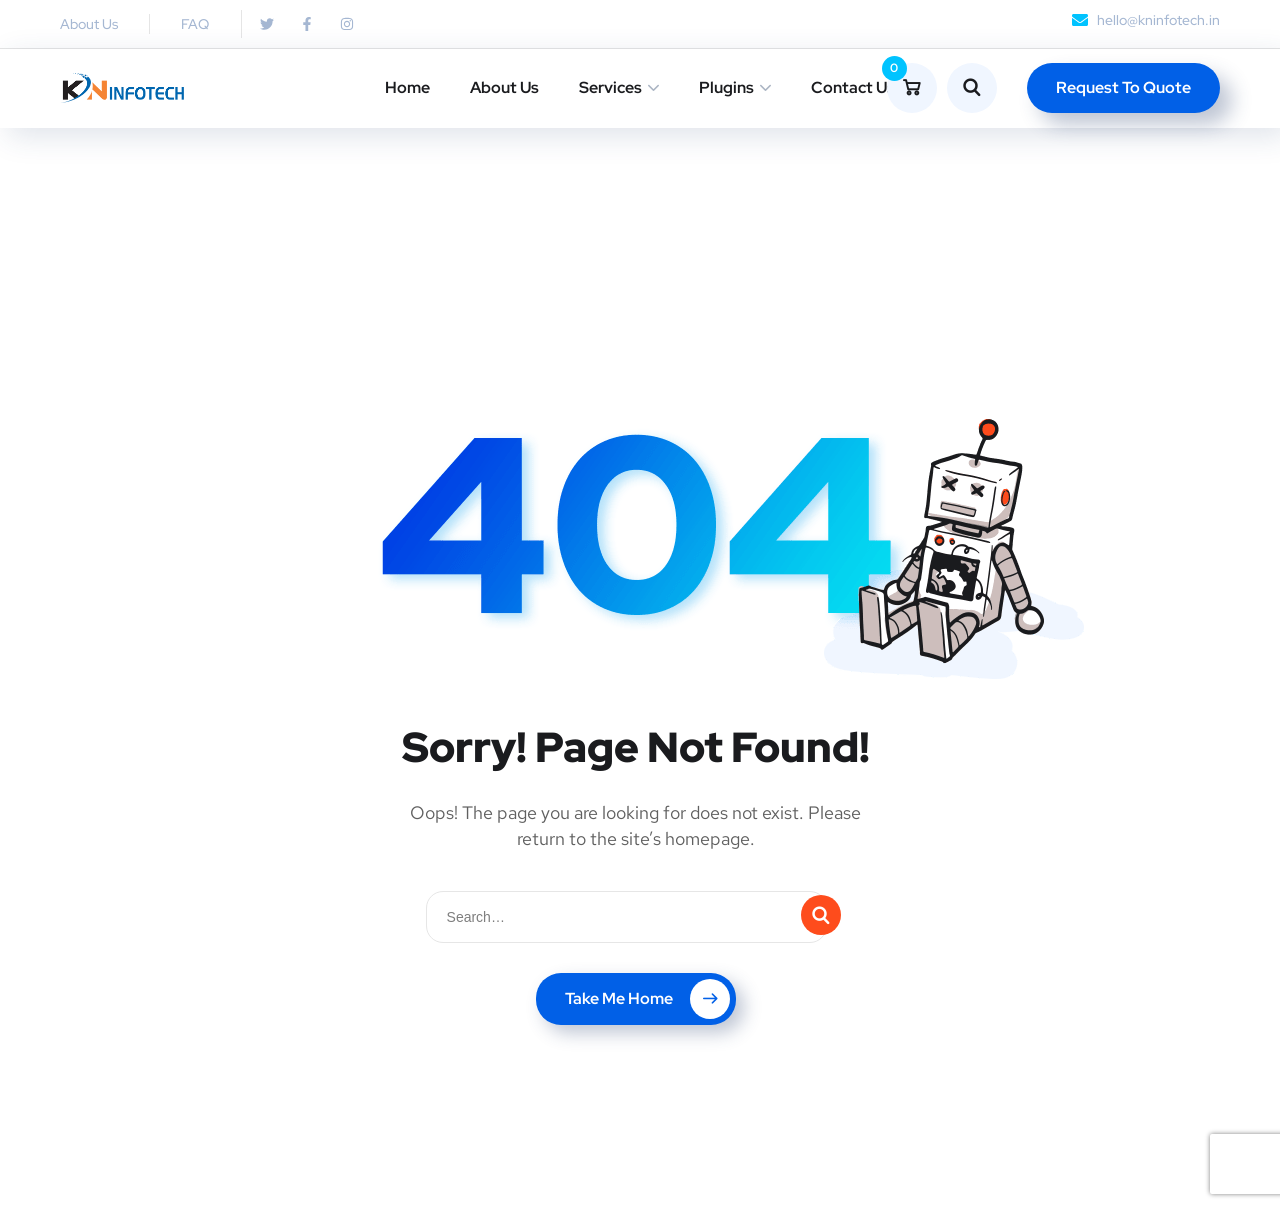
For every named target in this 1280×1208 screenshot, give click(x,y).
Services (610, 87)
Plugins (726, 87)
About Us (504, 87)
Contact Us (853, 87)
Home (407, 87)
